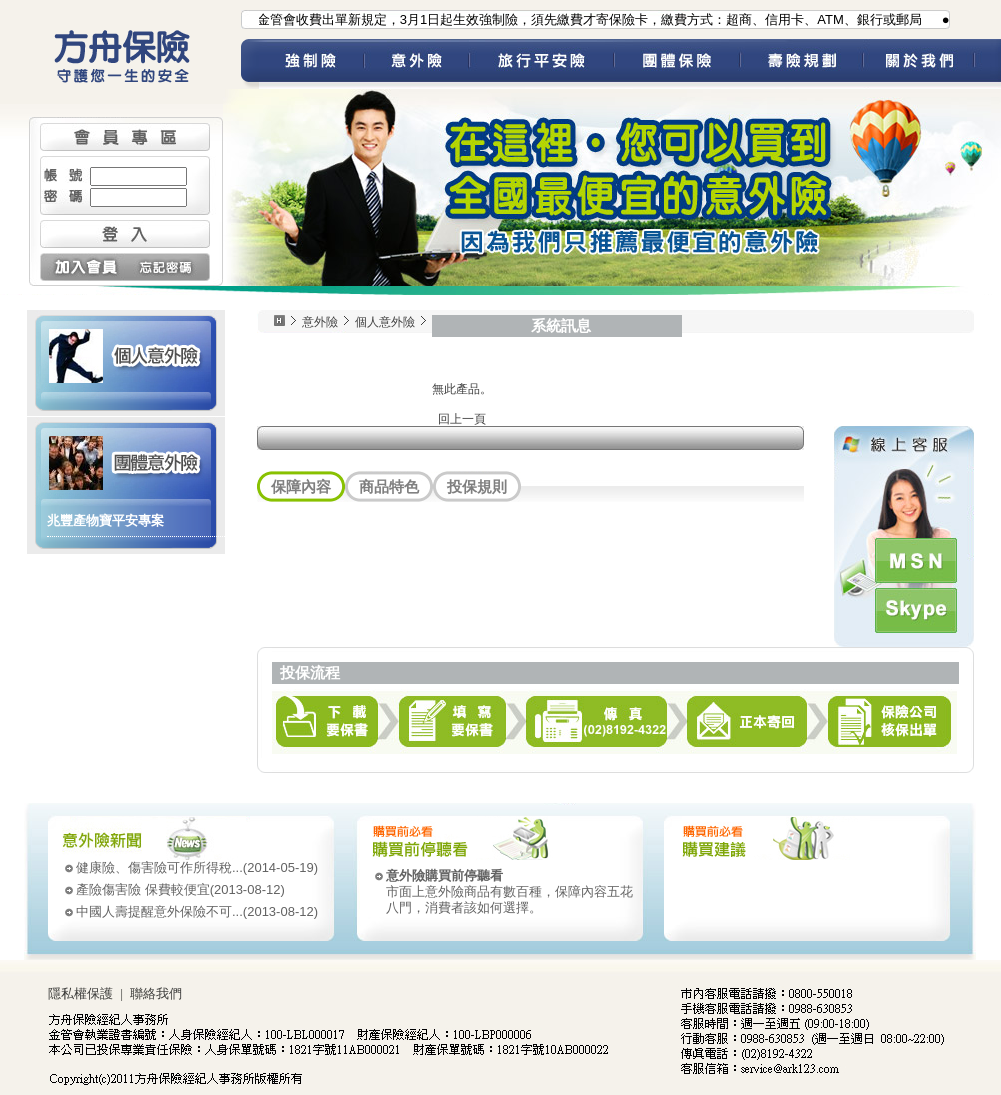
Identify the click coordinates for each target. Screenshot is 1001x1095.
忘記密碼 (167, 267)
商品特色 (389, 486)
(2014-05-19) (197, 867)
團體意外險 (126, 461)
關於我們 (932, 64)
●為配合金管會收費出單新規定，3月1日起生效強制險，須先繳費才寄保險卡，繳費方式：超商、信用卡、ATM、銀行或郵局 (570, 19)
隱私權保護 (80, 993)
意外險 (416, 64)
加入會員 (82, 267)
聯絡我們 (156, 993)
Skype (916, 610)
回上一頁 (462, 419)
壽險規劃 (801, 64)
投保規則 (477, 486)
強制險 (311, 64)
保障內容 (301, 486)
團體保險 (677, 64)
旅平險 (541, 64)
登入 (125, 234)
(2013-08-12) (180, 889)
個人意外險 (126, 354)
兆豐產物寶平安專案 (105, 520)
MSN (916, 560)
